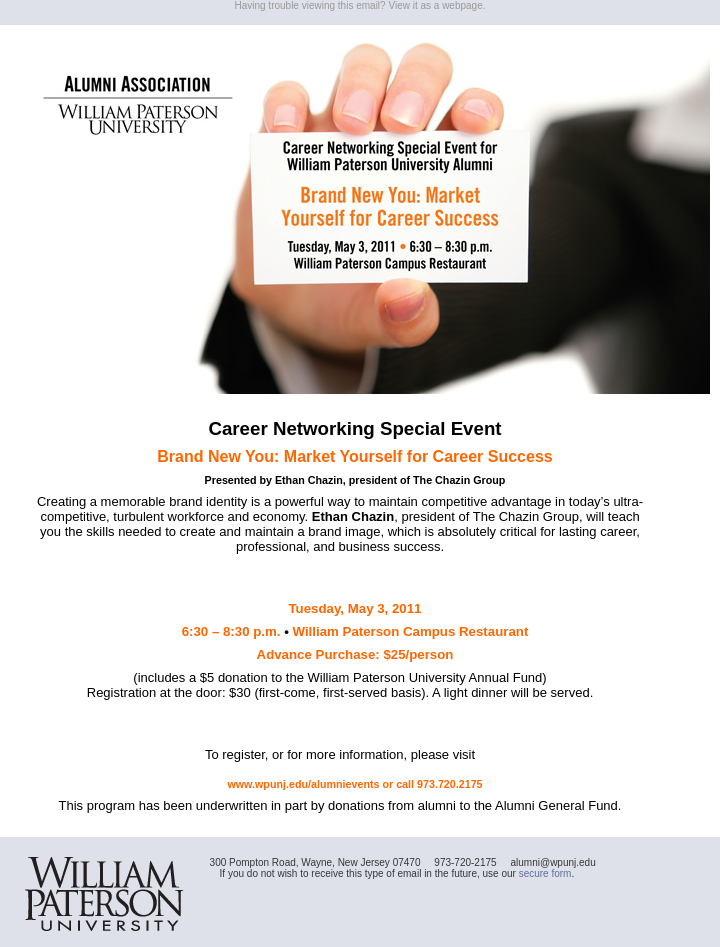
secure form (545, 873)
